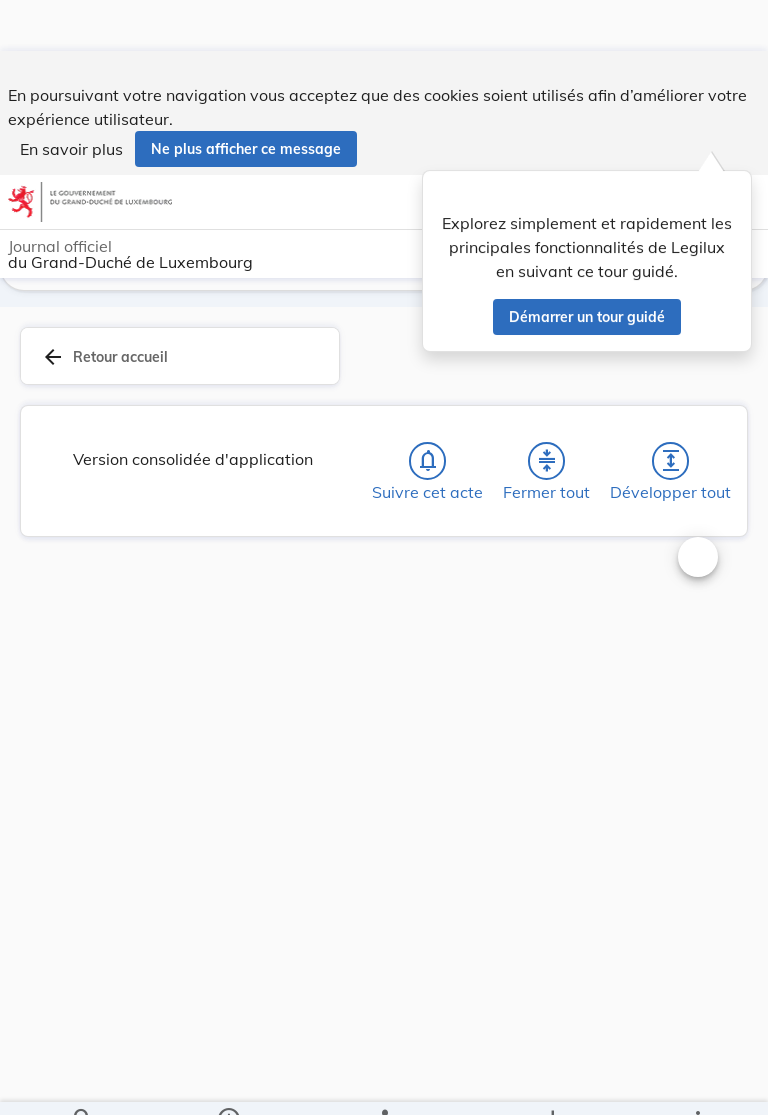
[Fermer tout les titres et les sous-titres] (547, 461)
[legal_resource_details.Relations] (383, 1083)
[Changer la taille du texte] (698, 557)
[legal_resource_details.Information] (228, 1083)
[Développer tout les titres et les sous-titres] (671, 461)
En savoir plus (71, 98)
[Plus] (697, 1083)
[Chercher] (83, 1083)
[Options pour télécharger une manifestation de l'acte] (551, 1083)
